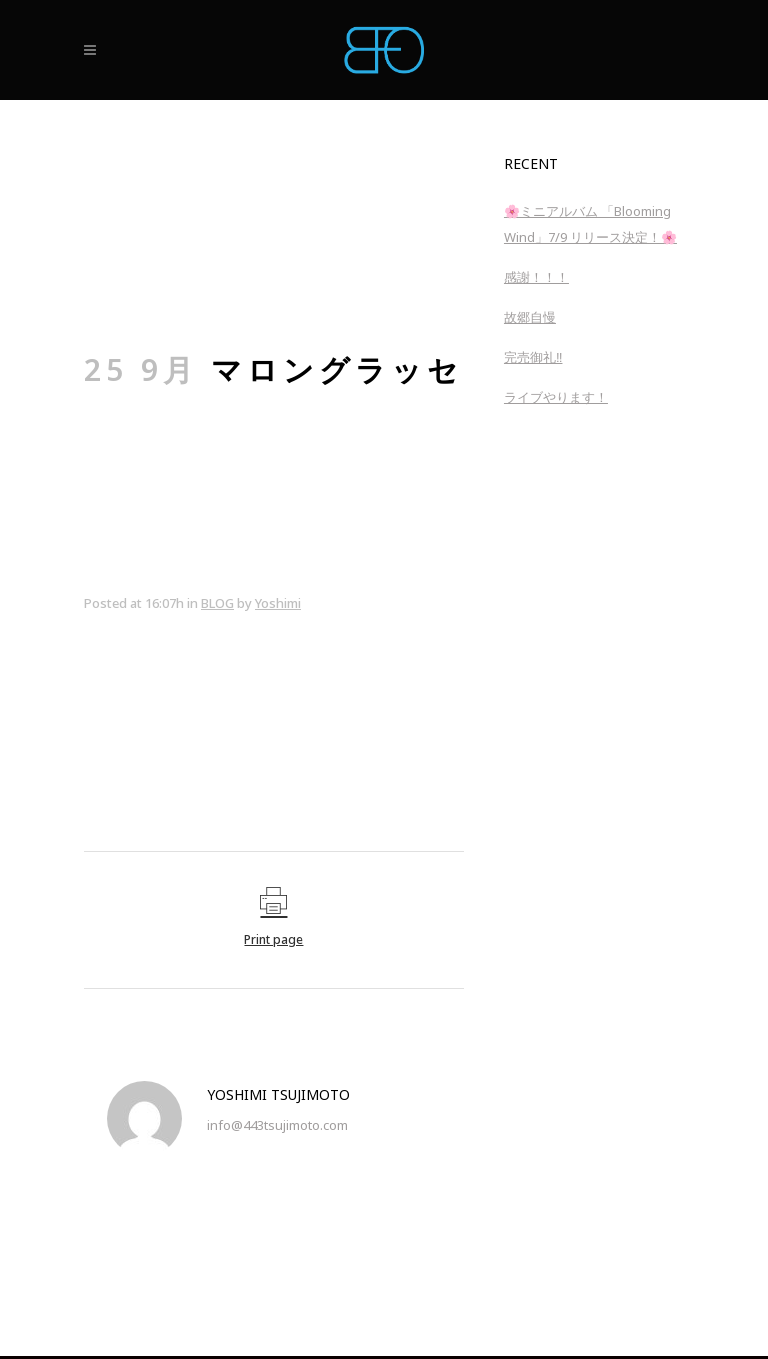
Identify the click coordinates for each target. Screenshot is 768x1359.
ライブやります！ (556, 397)
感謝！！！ (536, 277)
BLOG (217, 603)
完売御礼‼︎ (533, 357)
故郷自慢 (530, 317)
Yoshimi (278, 603)
